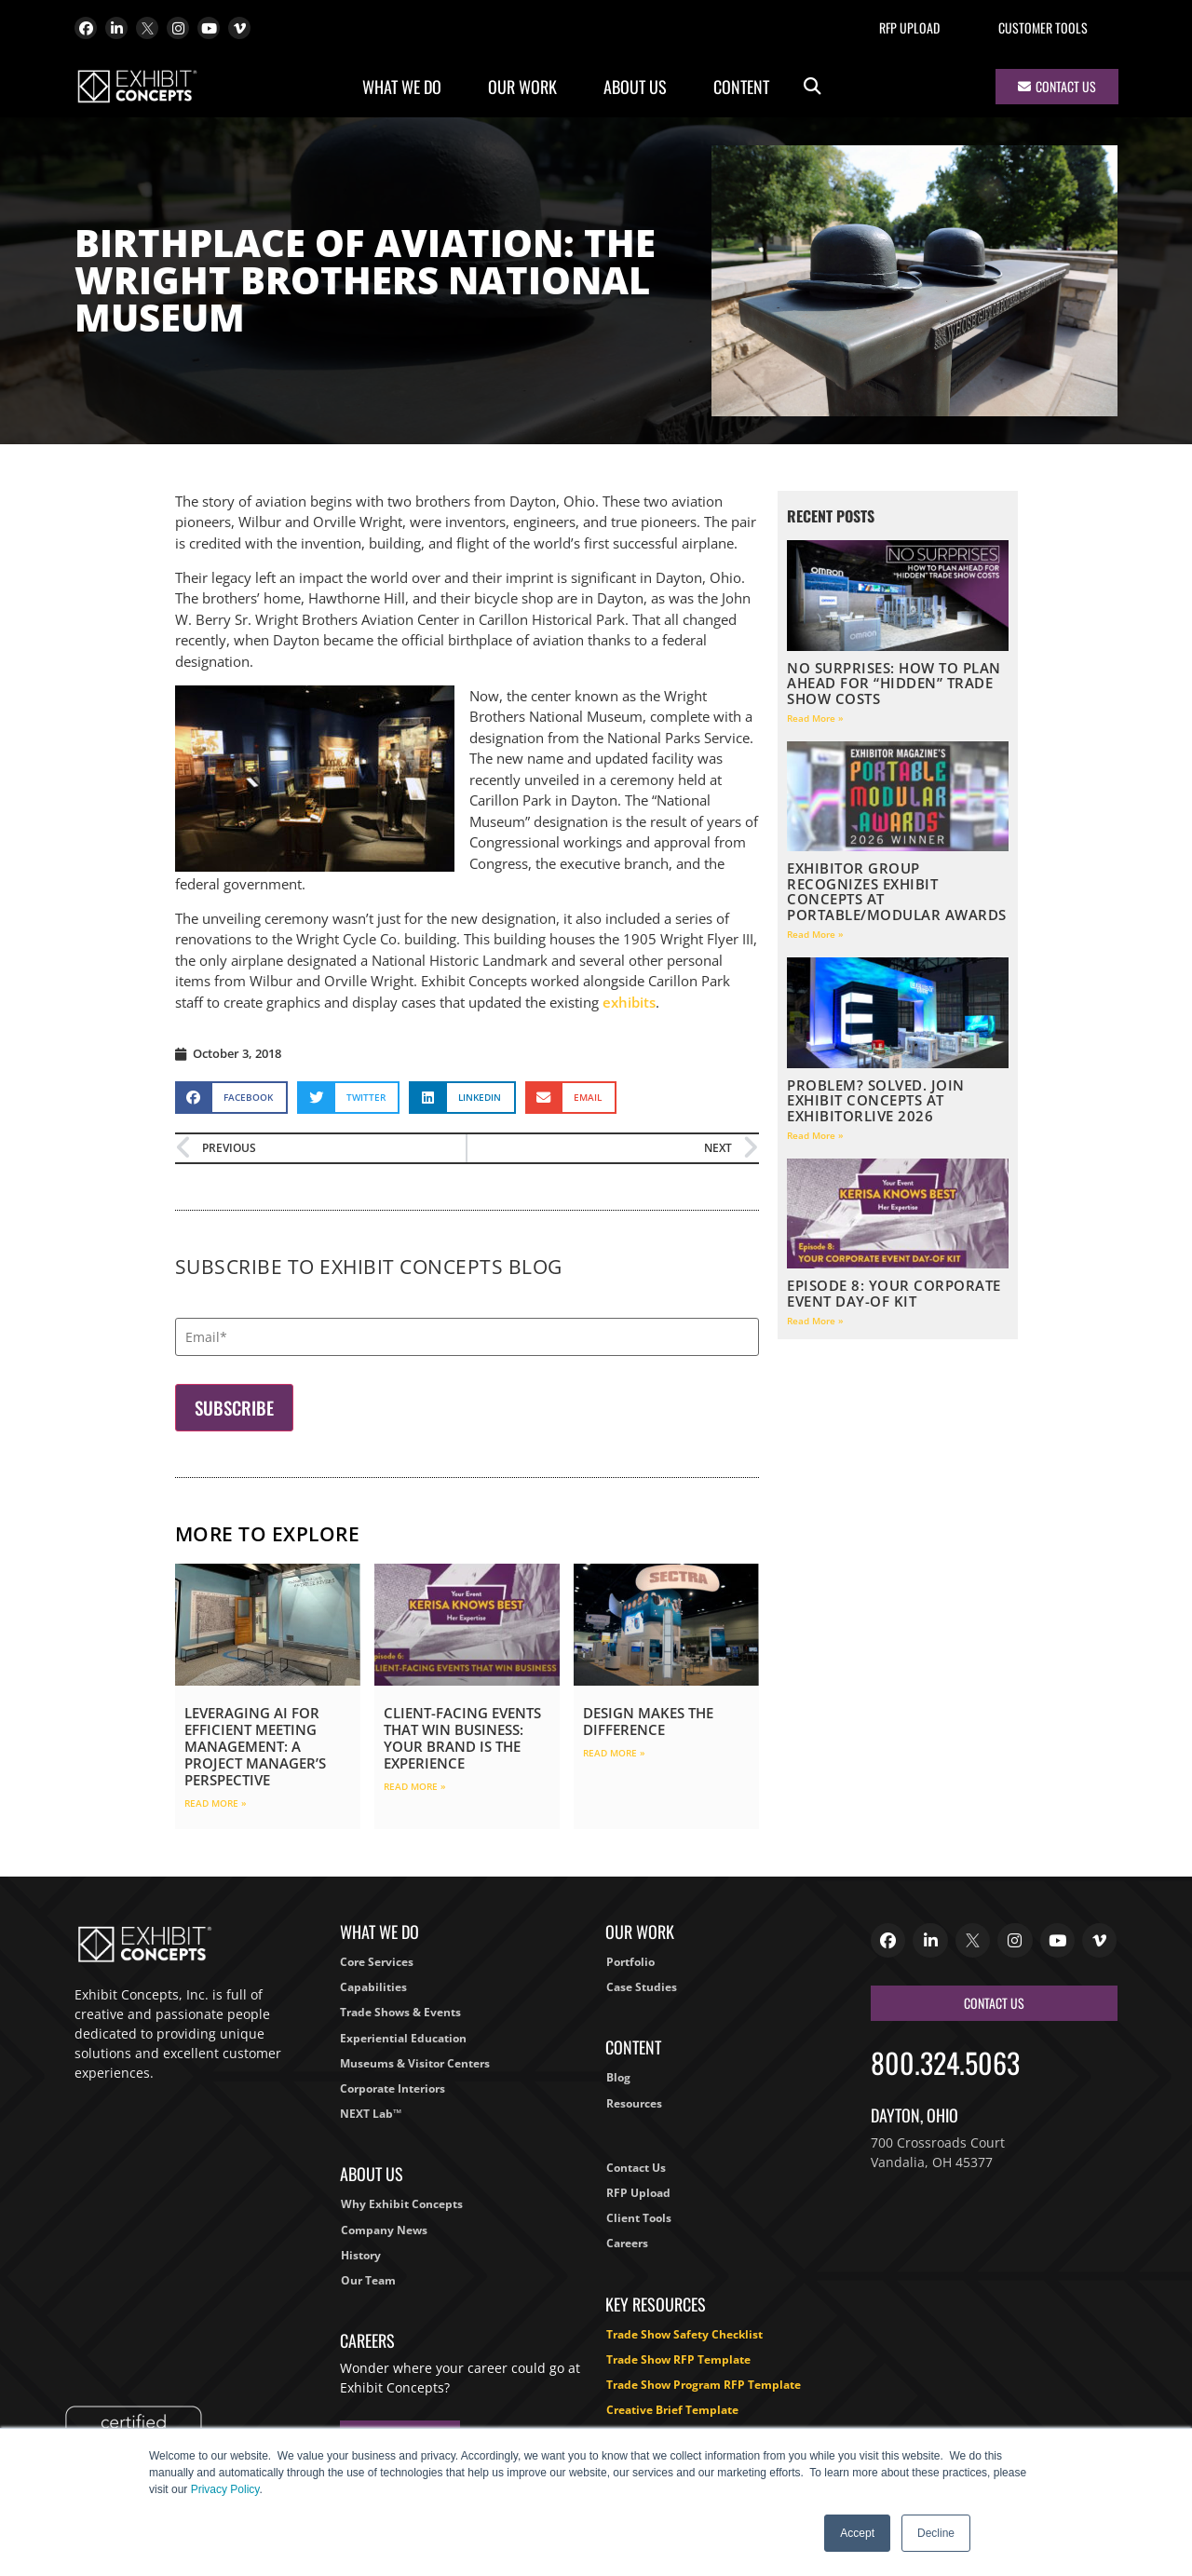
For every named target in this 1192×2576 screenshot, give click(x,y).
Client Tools (638, 2218)
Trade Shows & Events (400, 2012)
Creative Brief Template (672, 2410)
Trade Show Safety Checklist (684, 2334)
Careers (627, 2243)
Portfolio (630, 1962)
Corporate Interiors (392, 2088)
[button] (812, 87)
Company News (384, 2230)
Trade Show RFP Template (678, 2359)
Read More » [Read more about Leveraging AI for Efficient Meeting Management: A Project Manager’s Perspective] (215, 1803)
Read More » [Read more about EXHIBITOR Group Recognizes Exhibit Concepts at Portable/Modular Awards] (815, 934)
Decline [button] (936, 2533)
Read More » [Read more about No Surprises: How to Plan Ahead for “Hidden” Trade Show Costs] (815, 718)
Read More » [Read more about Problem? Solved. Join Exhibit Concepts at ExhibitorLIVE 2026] (815, 1135)
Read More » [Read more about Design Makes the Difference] (614, 1752)
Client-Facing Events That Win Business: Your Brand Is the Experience (462, 1737)
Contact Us (636, 2168)
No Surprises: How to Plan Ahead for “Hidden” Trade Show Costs (894, 683)
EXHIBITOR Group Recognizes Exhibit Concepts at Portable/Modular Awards (897, 891)
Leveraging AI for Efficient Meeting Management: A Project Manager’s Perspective (255, 1746)
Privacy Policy (225, 2489)
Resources (634, 2103)
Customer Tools (1043, 27)
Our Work (527, 87)
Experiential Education (403, 2038)
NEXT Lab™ (370, 2114)
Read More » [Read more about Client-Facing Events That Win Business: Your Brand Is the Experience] (415, 1786)
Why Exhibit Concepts (402, 2204)
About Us (639, 87)
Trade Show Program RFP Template (703, 2385)
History (361, 2255)
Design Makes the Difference (648, 1721)
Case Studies (641, 1987)
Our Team (368, 2280)
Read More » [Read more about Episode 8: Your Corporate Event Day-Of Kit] (815, 1320)
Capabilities (373, 1987)
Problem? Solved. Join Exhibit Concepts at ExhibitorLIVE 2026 (876, 1100)
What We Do (406, 87)
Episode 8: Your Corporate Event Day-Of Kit (894, 1293)
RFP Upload (909, 27)
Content (746, 87)
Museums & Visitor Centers (415, 2063)
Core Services (376, 1962)
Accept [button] (857, 2533)
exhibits (629, 1002)
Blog (618, 2077)
